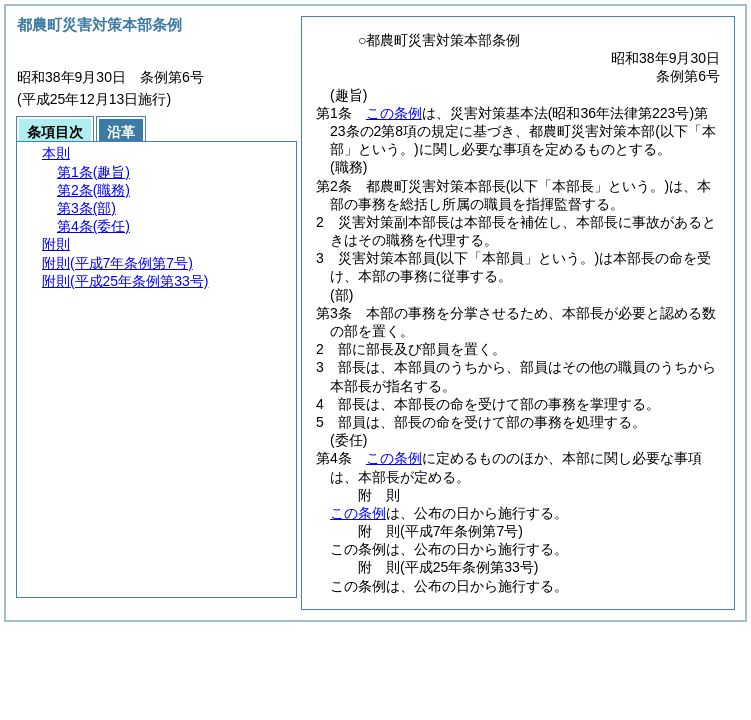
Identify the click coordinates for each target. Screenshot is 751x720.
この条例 (394, 113)
